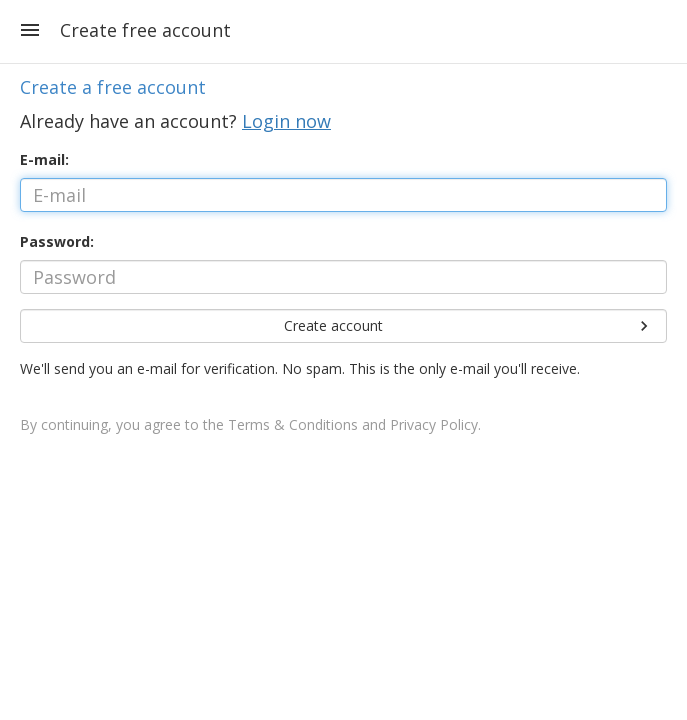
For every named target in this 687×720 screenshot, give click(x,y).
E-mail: (44, 159)
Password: (57, 241)
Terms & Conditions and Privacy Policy (353, 424)
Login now (286, 121)
